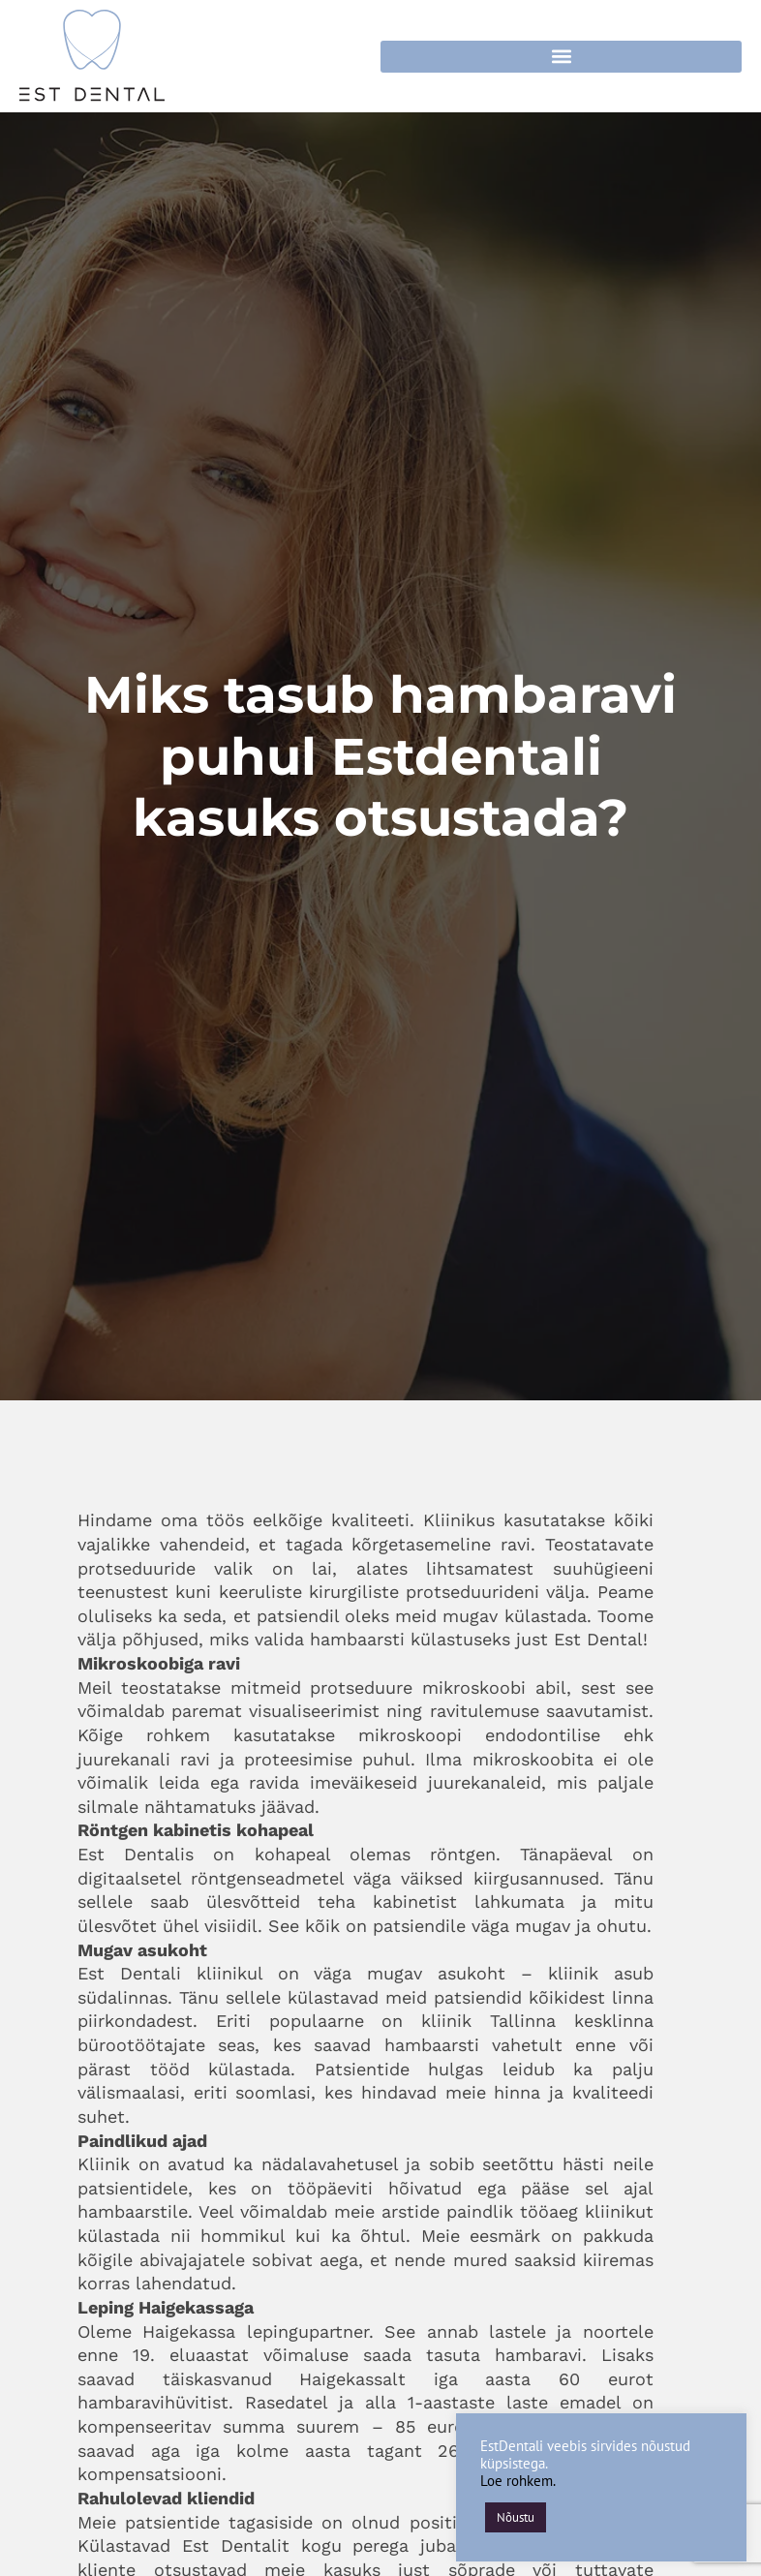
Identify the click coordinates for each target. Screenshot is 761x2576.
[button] (561, 57)
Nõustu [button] (515, 2517)
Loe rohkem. (518, 2480)
